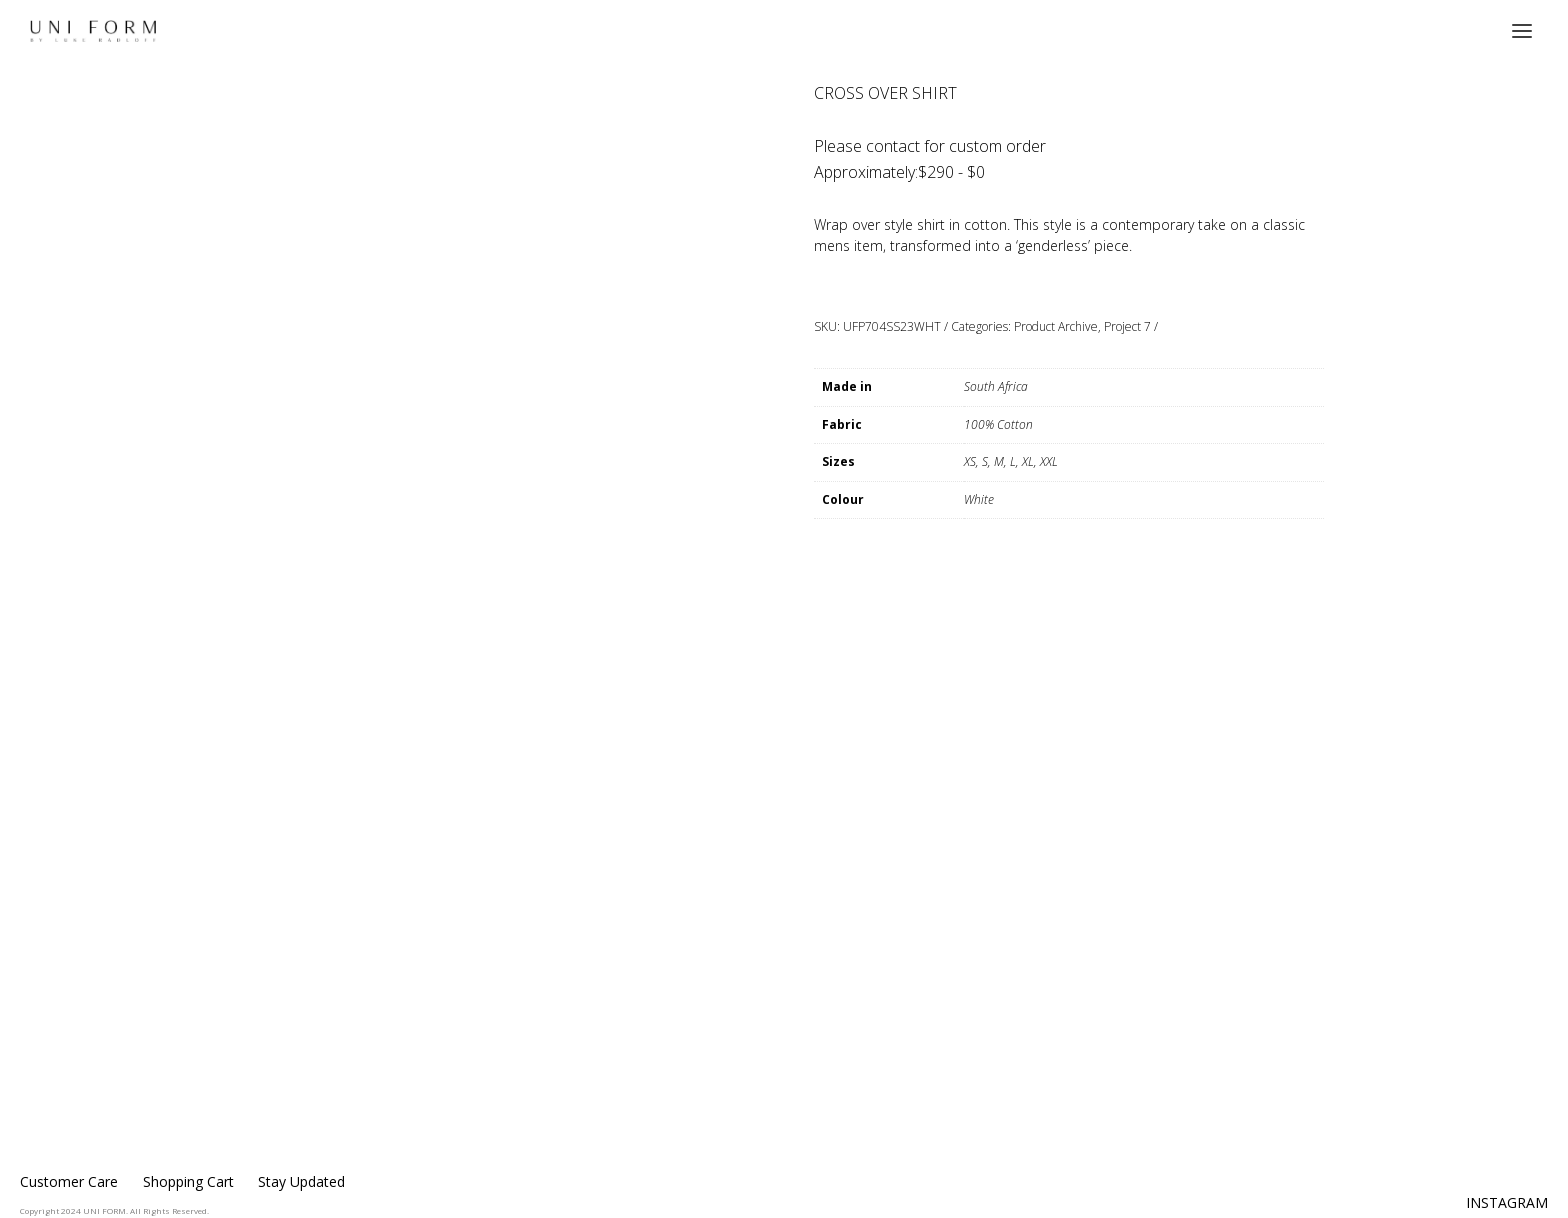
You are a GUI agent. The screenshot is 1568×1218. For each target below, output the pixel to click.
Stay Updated (301, 1181)
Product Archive (1056, 326)
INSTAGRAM (1507, 1202)
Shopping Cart (188, 1181)
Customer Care (69, 1181)
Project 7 (1127, 326)
